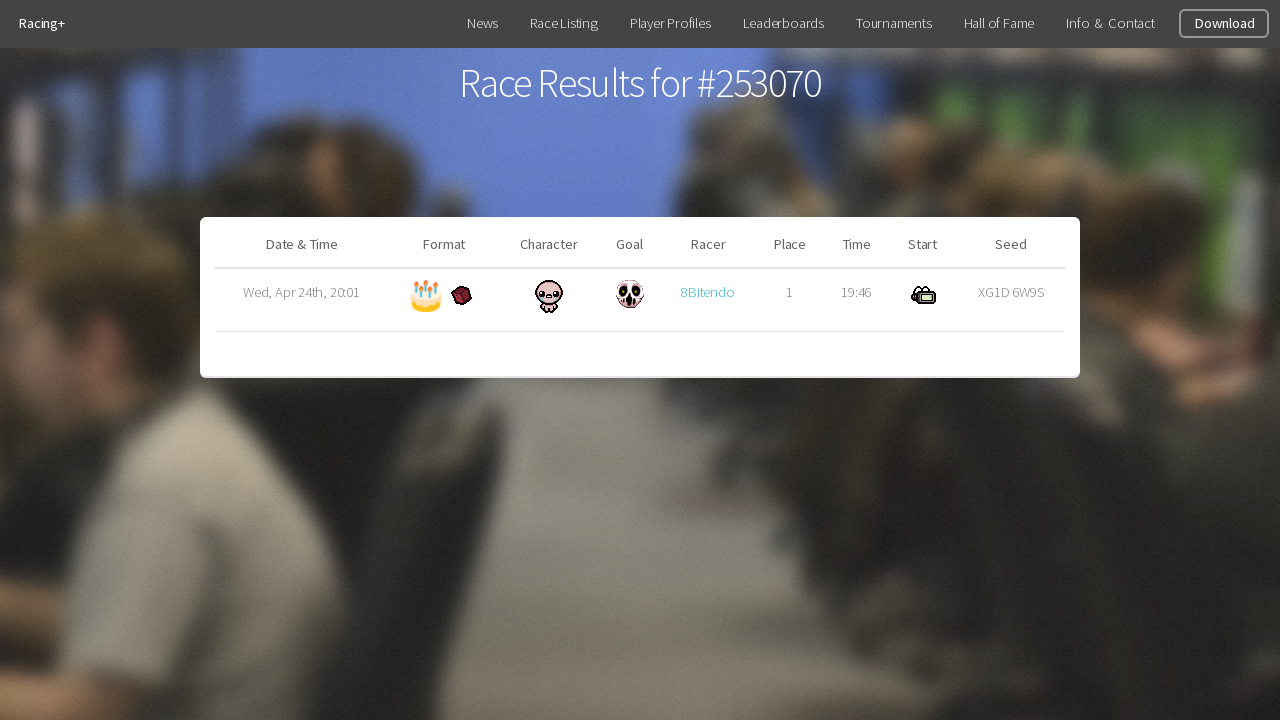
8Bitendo (707, 292)
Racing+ (41, 23)
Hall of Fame (999, 23)
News (482, 23)
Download (1224, 23)
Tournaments (894, 23)
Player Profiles (670, 23)
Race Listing (563, 23)
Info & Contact (1110, 23)
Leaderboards (783, 23)
